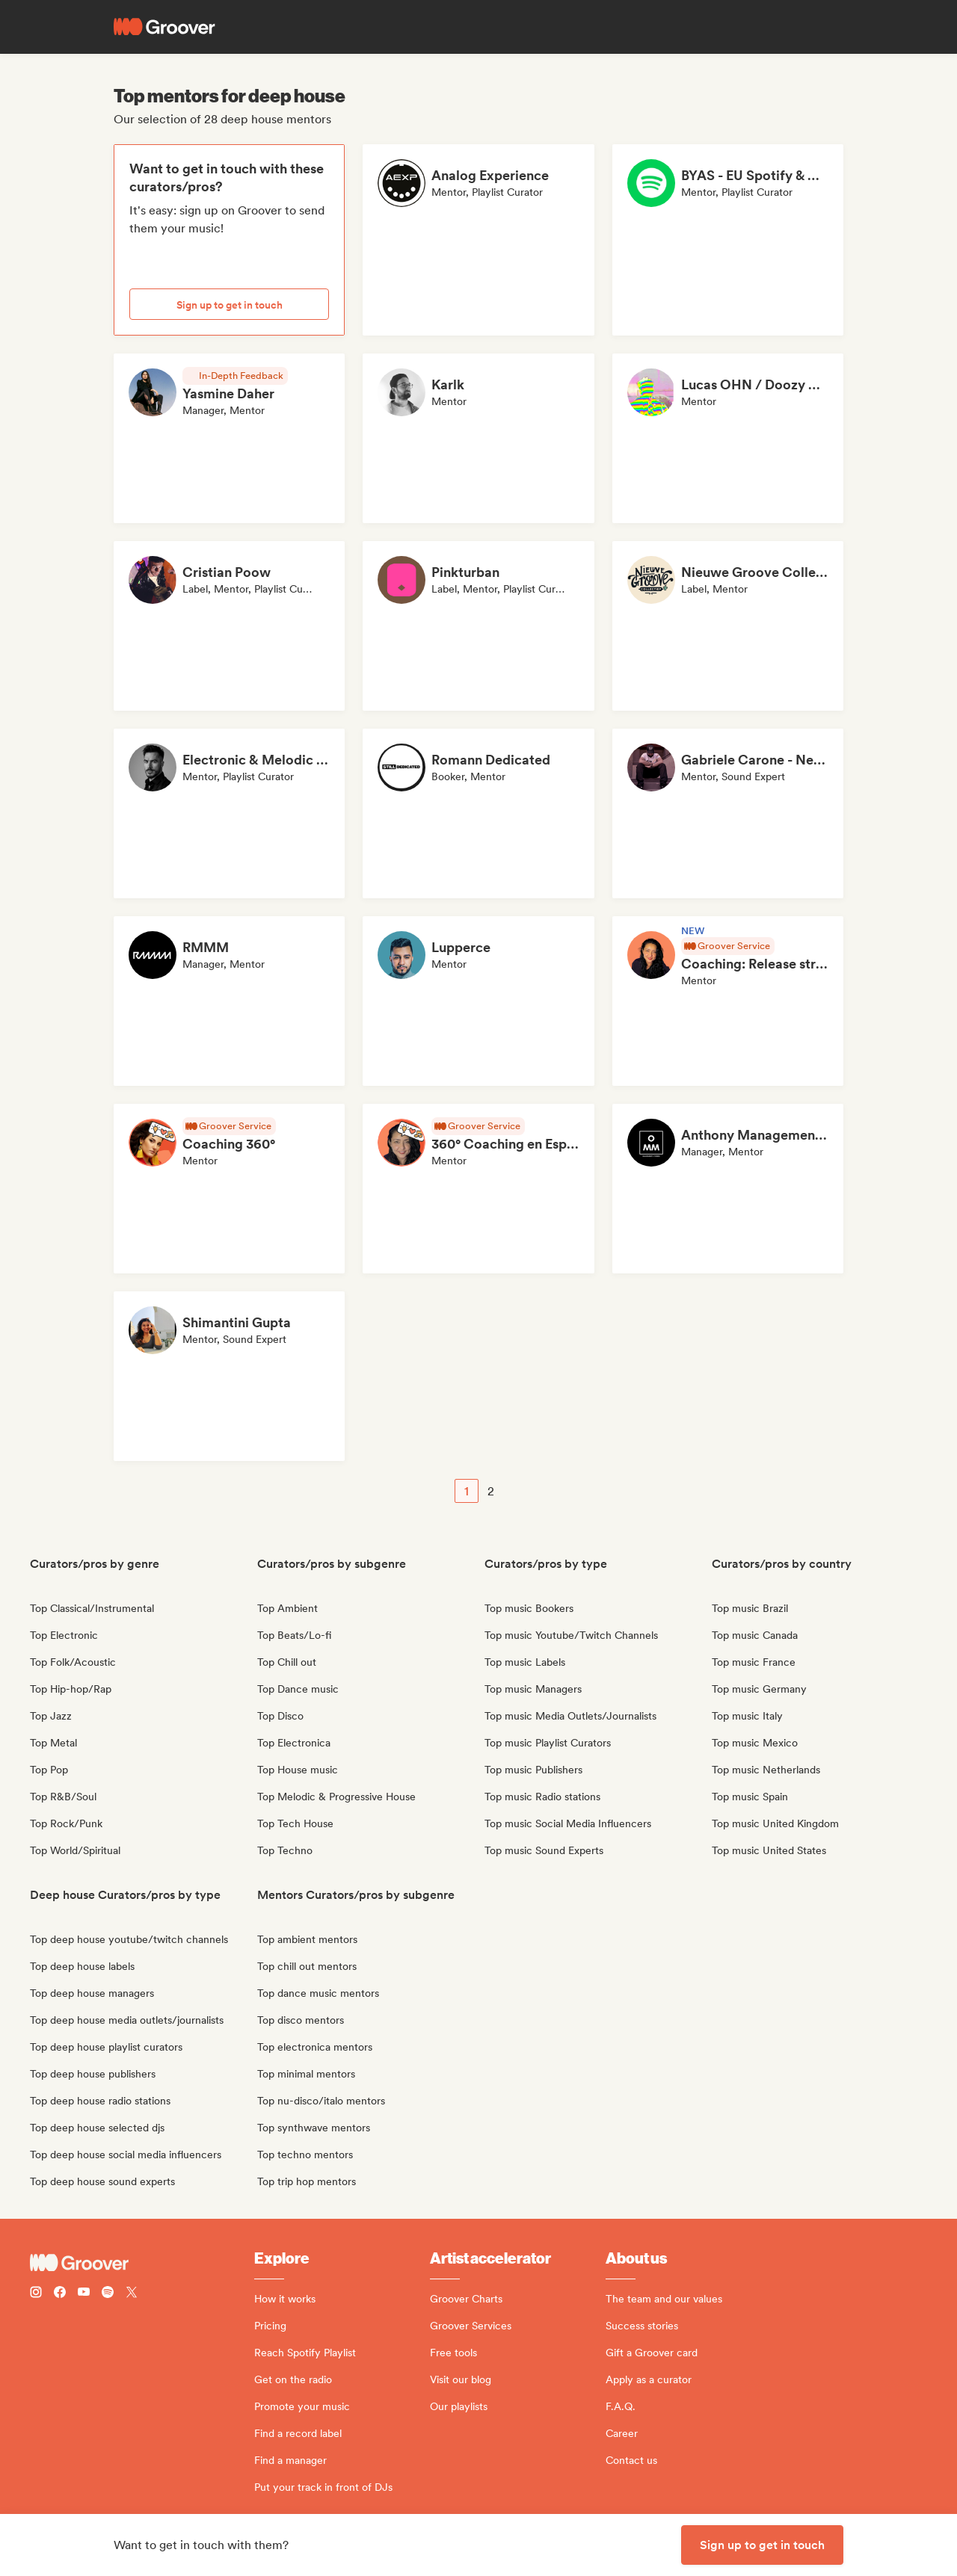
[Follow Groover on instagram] (36, 2294)
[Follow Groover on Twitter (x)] (132, 2294)
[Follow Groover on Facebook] (60, 2294)
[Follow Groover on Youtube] (84, 2294)
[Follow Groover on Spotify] (108, 2294)
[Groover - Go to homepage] (142, 2263)
